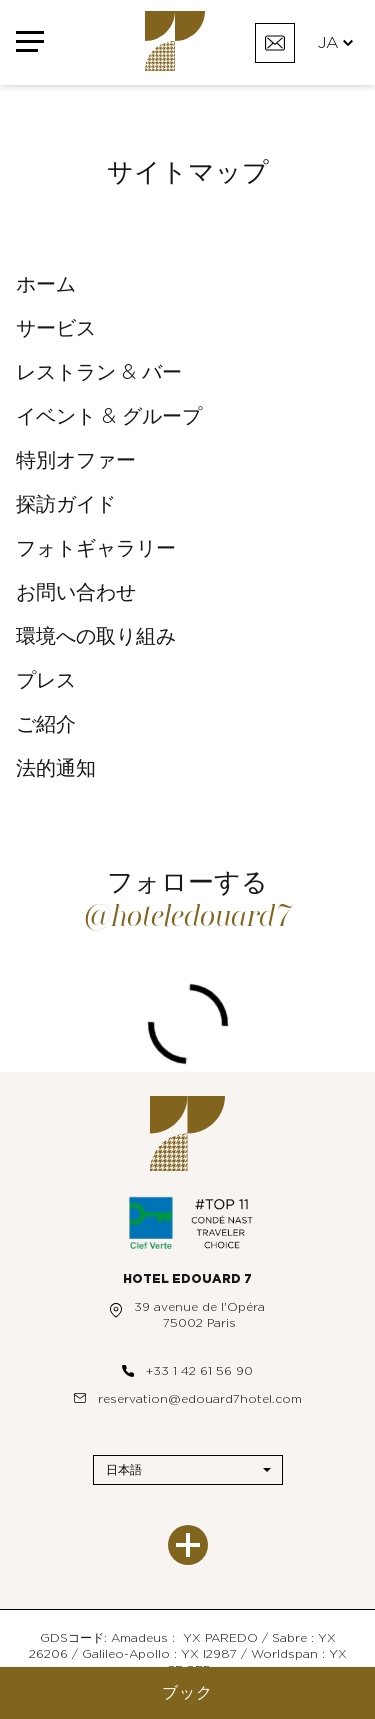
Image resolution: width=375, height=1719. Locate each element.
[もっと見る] (188, 1545)
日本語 (124, 1470)
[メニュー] (30, 42)
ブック (187, 1693)
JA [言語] (335, 43)
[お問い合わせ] (275, 43)
